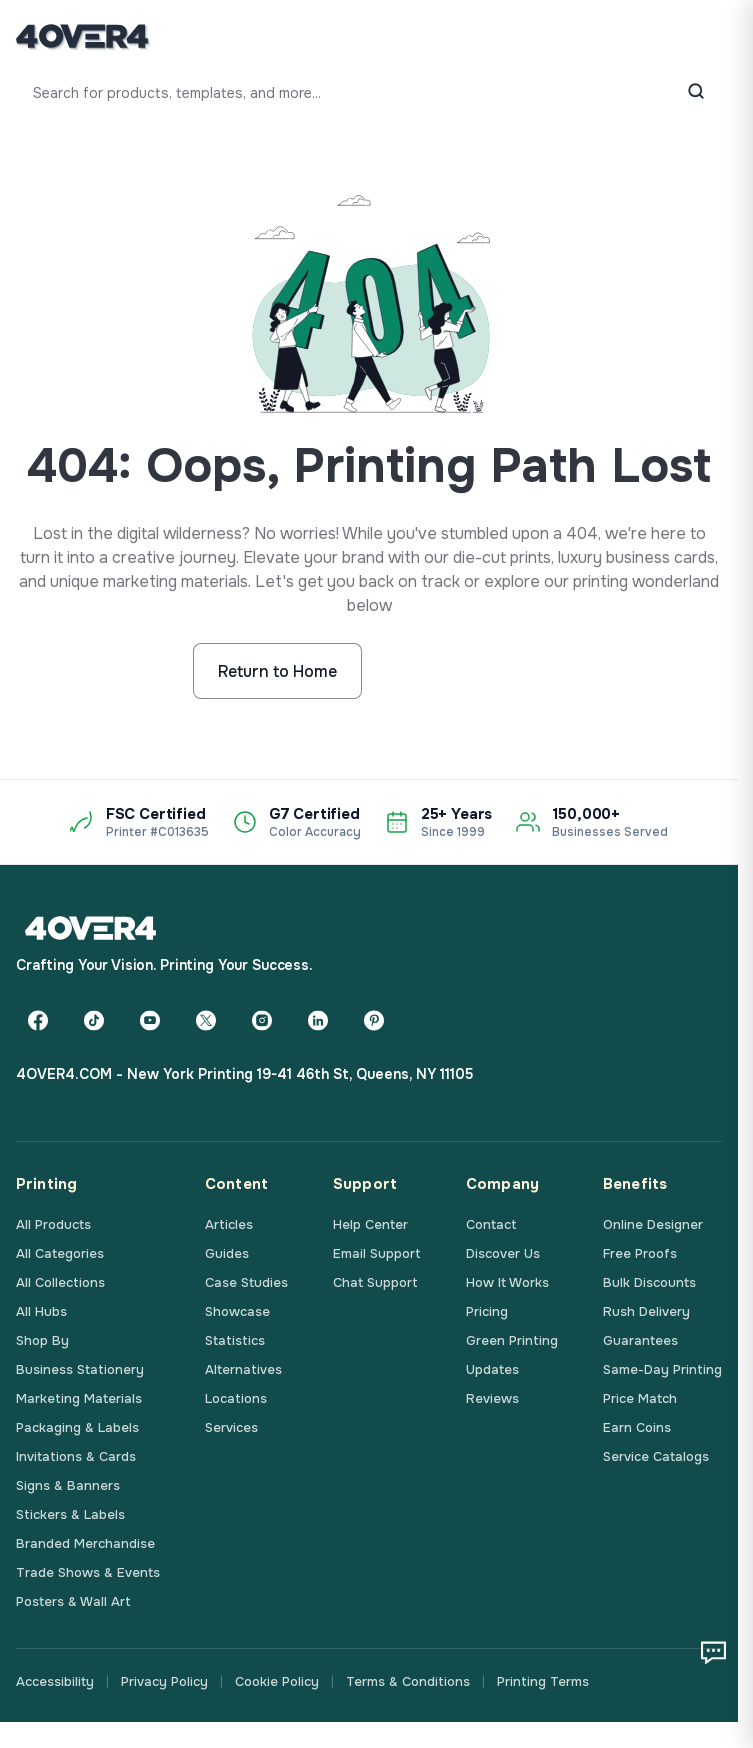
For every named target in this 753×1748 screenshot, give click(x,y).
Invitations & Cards (76, 1456)
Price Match (640, 1398)
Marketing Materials (79, 1398)
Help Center (370, 1224)
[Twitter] (206, 1020)
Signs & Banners (68, 1485)
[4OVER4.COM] (82, 36)
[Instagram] (262, 1020)
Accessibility (55, 1681)
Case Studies (246, 1282)
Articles (229, 1224)
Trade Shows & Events (88, 1572)
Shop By (42, 1340)
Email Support (377, 1253)
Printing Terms (543, 1681)
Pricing (487, 1311)
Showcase (237, 1311)
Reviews (492, 1398)
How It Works (507, 1282)
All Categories (60, 1253)
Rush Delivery (646, 1311)
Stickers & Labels (70, 1514)
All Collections (60, 1282)
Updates (492, 1369)
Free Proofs (640, 1253)
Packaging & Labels (77, 1427)
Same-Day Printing (662, 1369)
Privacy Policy (164, 1681)
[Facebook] (38, 1020)
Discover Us (503, 1253)
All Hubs (41, 1311)
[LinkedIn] (318, 1020)
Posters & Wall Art (73, 1601)
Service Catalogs (656, 1456)
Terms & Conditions (408, 1681)
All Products (53, 1224)
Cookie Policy (277, 1681)
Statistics (235, 1340)
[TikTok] (94, 1020)
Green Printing (512, 1340)
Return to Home (277, 671)
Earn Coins (637, 1427)
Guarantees (640, 1340)
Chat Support (375, 1282)
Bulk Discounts (649, 1282)
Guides (227, 1253)
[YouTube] (150, 1020)
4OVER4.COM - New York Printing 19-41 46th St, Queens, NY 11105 (244, 1074)
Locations (236, 1398)
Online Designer (653, 1224)
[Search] (696, 93)
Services (231, 1427)
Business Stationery (80, 1369)
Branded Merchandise (85, 1543)
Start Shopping (461, 671)
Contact (491, 1224)
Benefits (635, 1184)
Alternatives (243, 1369)
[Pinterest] (374, 1020)
